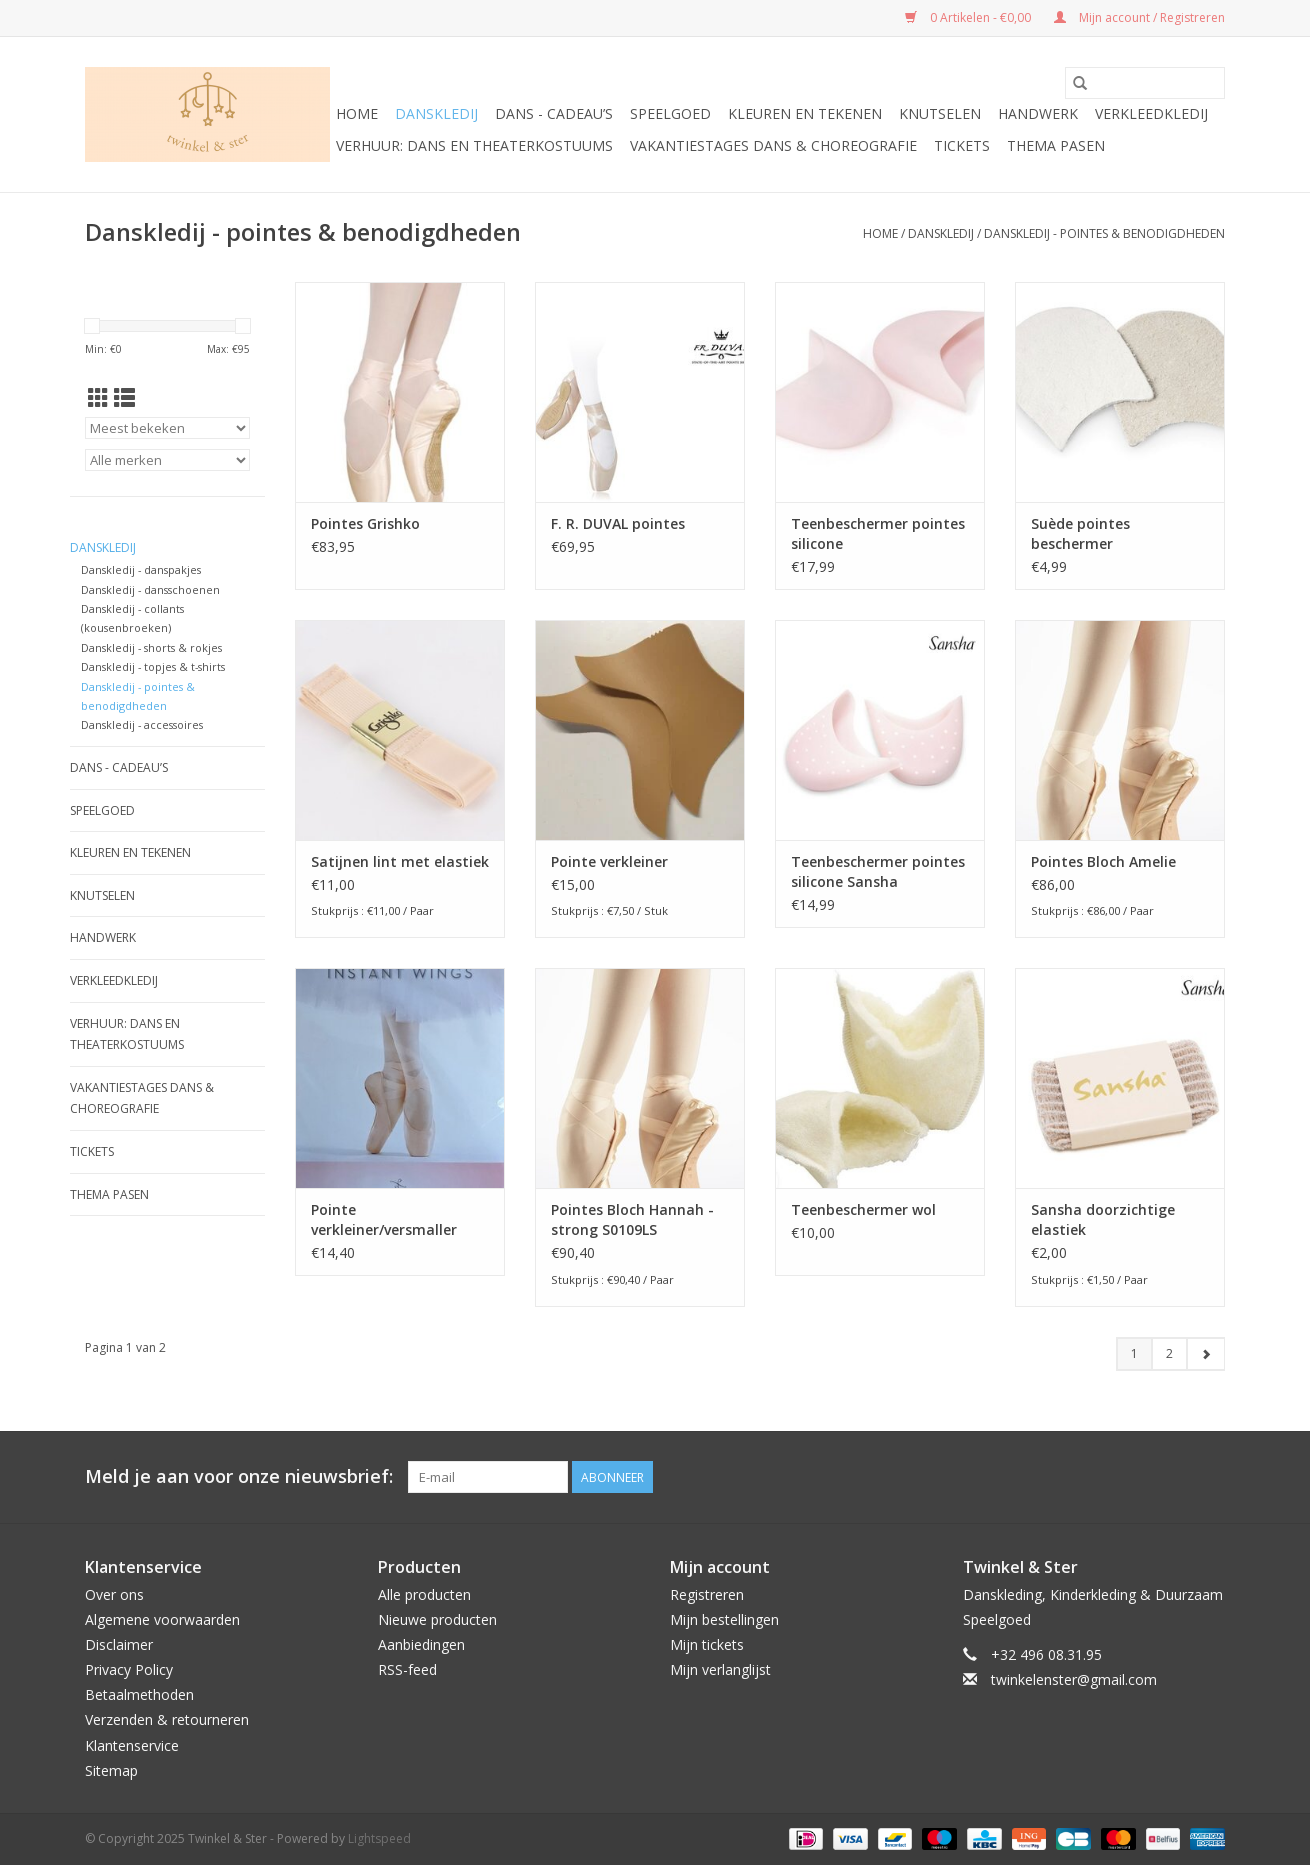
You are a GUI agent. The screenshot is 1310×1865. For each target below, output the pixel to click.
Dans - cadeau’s (554, 113)
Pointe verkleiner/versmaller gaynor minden (384, 1220)
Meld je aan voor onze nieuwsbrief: (239, 1476)
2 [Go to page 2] (1169, 1353)
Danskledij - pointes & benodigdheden (1104, 233)
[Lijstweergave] (124, 398)
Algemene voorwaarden (162, 1619)
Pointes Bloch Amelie (1103, 861)
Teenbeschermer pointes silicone (878, 533)
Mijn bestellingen (724, 1619)
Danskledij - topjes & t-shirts (153, 666)
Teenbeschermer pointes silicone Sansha (878, 871)
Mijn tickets (707, 1644)
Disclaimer (119, 1644)
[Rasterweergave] (98, 398)
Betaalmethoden (139, 1694)
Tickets (962, 145)
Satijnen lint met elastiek (400, 861)
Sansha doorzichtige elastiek (1103, 1219)
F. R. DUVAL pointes (618, 523)
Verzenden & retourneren (167, 1719)
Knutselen (940, 113)
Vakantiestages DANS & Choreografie (773, 145)
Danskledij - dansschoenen (150, 589)
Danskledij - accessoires (142, 724)
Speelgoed (670, 113)
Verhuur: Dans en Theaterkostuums (474, 145)
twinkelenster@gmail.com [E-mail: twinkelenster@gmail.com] (1074, 1679)
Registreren (707, 1594)
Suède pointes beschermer (1080, 533)
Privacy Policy (129, 1669)
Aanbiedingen (421, 1644)
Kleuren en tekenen (805, 113)
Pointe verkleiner (609, 861)
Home (357, 113)
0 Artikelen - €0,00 (969, 17)
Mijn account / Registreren (1139, 17)
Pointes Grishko (365, 523)
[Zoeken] (1145, 83)
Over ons (114, 1594)
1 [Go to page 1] (1134, 1353)
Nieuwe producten (437, 1619)
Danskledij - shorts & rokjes (151, 647)
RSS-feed (407, 1669)
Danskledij (436, 113)
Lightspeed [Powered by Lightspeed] (379, 1838)
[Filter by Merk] (167, 460)
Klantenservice (132, 1745)
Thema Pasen (1056, 145)
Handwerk (1038, 113)
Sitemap (111, 1770)
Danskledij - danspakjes (141, 569)
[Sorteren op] (167, 428)
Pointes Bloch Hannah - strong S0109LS (632, 1219)
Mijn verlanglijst (720, 1669)
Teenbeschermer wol (863, 1209)
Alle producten (424, 1594)
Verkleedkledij (1151, 113)
